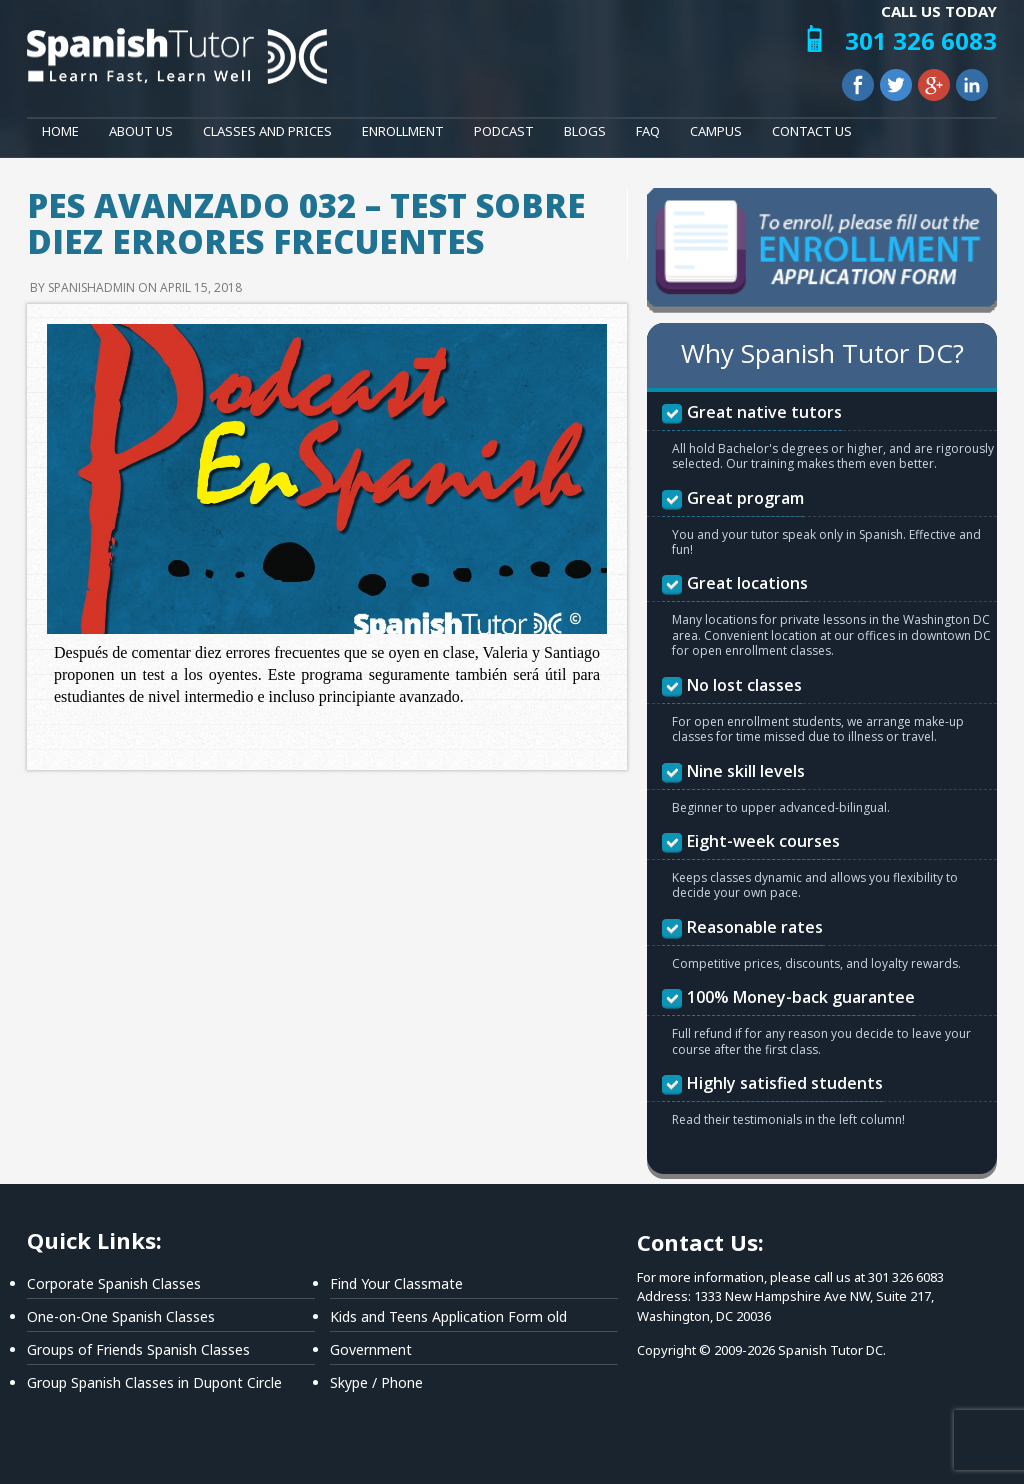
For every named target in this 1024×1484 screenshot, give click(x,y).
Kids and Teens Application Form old (448, 1316)
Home (60, 131)
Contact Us (812, 131)
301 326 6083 (921, 40)
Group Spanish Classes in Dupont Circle (154, 1382)
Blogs (585, 131)
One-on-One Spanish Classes (121, 1316)
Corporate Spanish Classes (114, 1283)
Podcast (504, 131)
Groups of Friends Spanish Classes (138, 1349)
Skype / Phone (376, 1382)
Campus (716, 131)
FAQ (648, 131)
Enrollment (403, 131)
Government (371, 1349)
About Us (141, 131)
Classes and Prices (267, 131)
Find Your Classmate (396, 1283)
